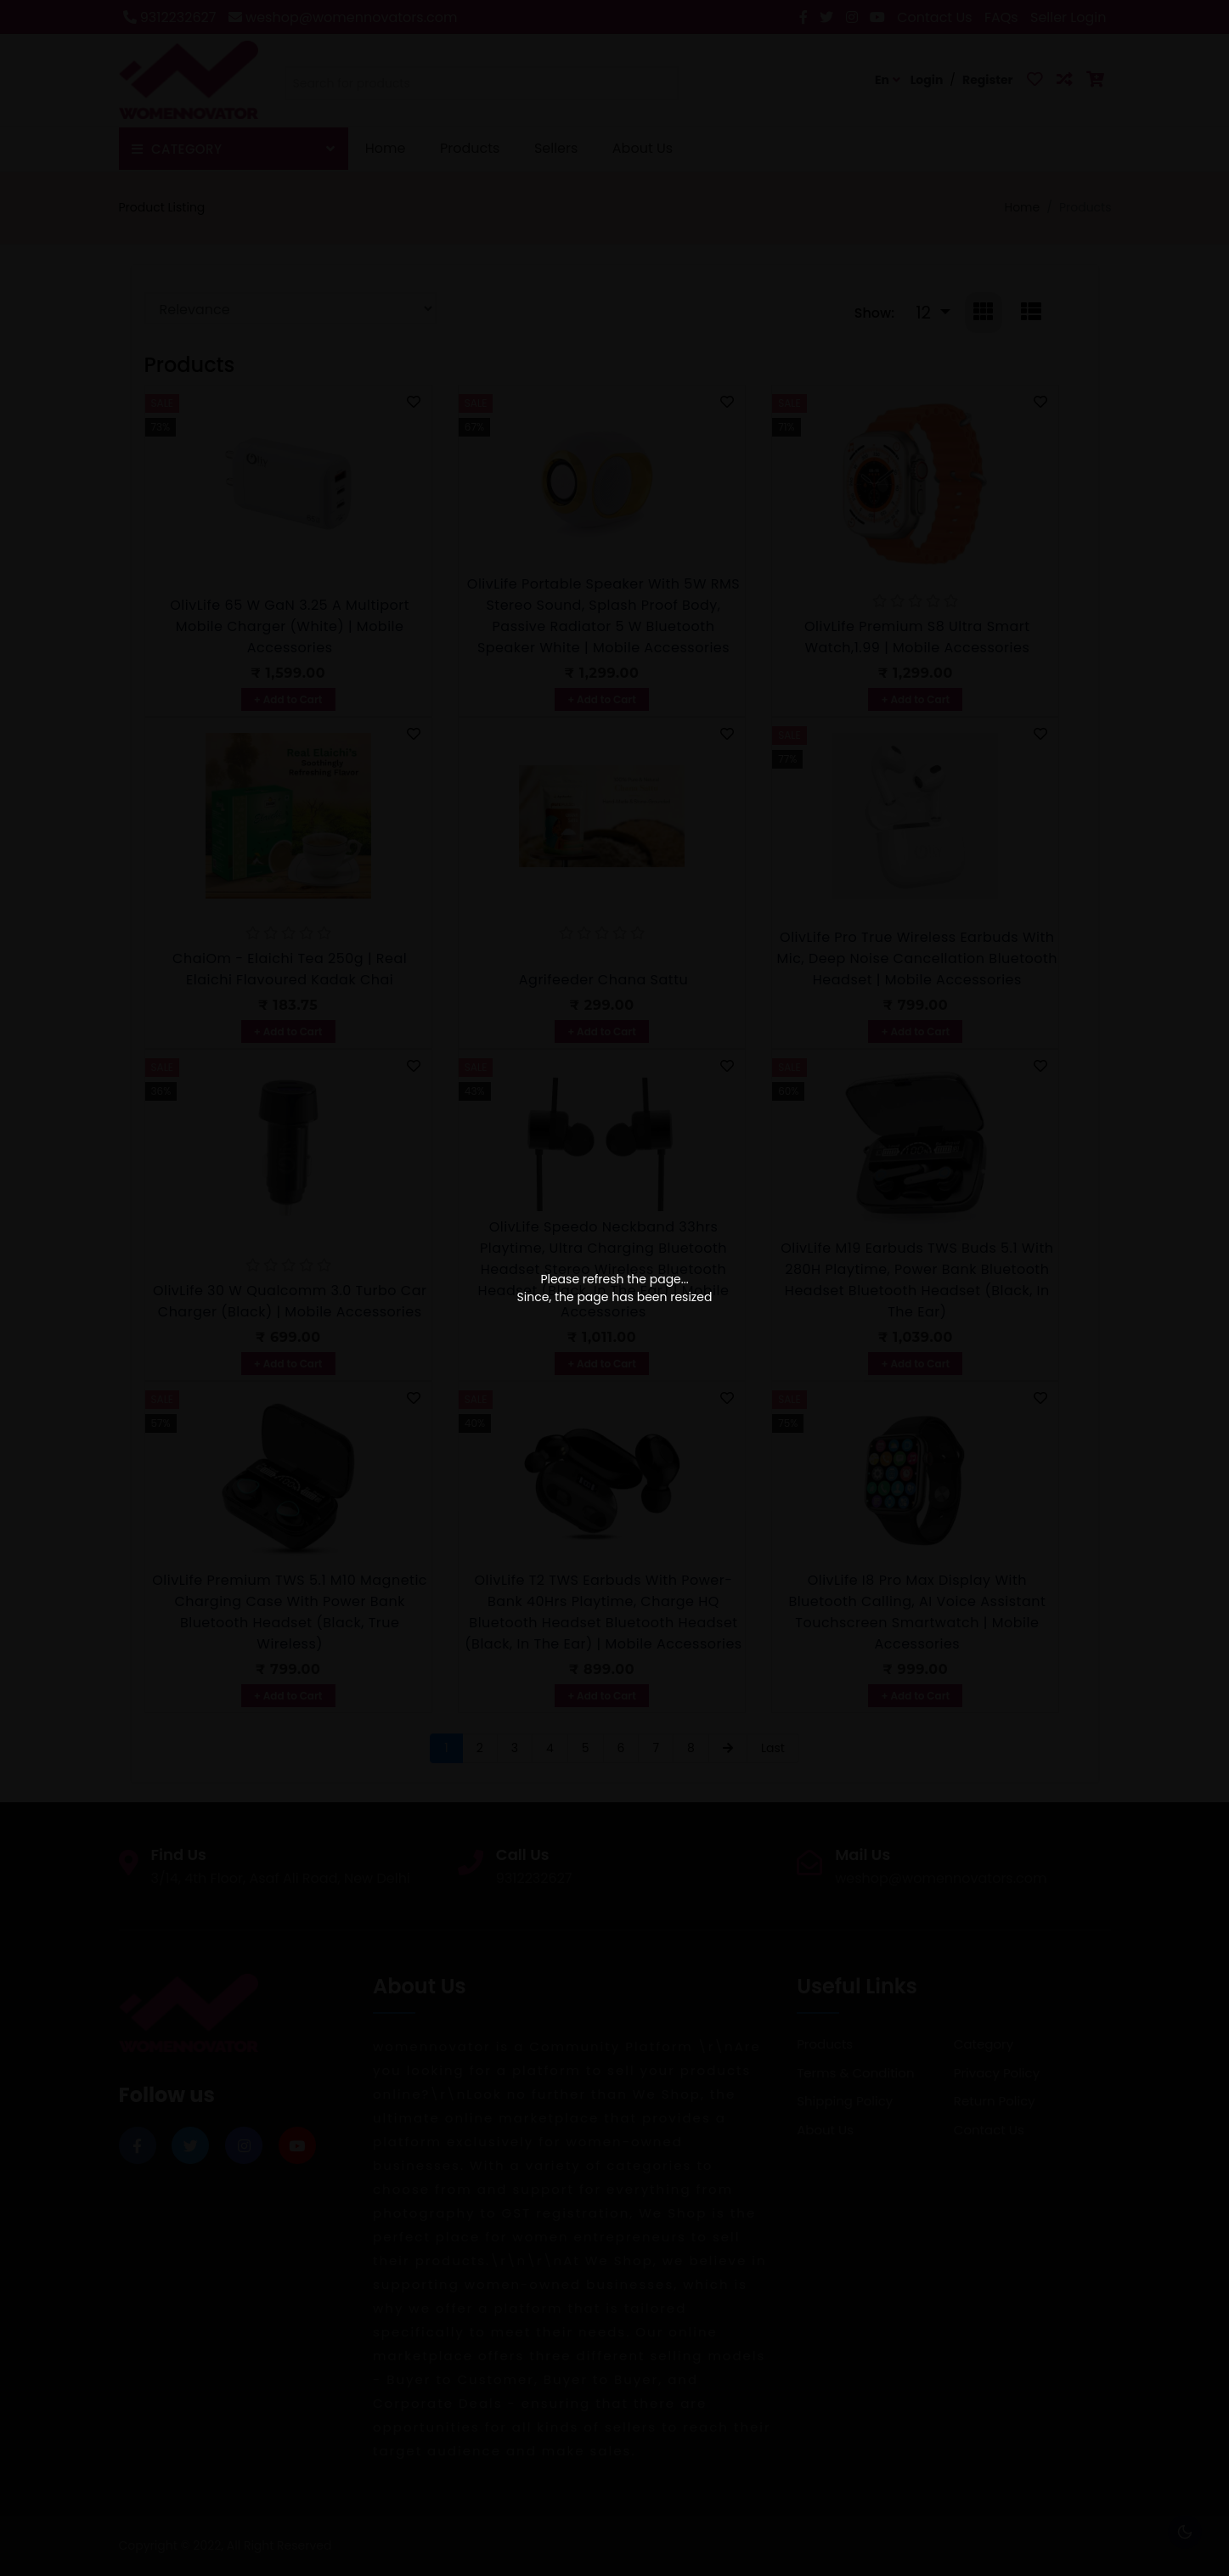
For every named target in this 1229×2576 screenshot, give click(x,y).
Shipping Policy (845, 2101)
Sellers (556, 148)
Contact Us (934, 17)
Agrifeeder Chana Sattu (603, 979)
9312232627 (170, 17)
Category (983, 2044)
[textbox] (481, 84)
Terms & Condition (855, 2073)
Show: (874, 313)
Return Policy (994, 2101)
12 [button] (925, 312)
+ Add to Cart (288, 699)
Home (385, 148)
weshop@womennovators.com (343, 17)
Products (469, 148)
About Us (642, 148)
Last (773, 1747)
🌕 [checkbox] (1185, 2532)
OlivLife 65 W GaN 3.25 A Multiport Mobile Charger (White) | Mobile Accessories (289, 626)
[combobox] (481, 87)
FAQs (1001, 17)
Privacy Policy (997, 2073)
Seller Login (1068, 17)
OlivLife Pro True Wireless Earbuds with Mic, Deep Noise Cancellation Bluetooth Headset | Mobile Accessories (917, 958)
